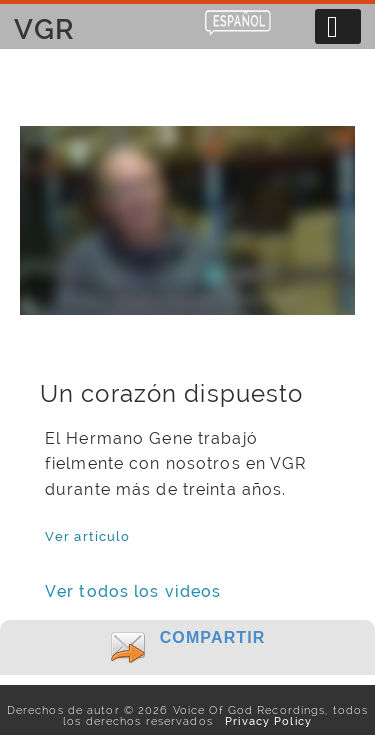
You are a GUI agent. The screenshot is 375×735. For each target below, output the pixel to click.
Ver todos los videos (133, 591)
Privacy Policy (264, 721)
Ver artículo (87, 536)
